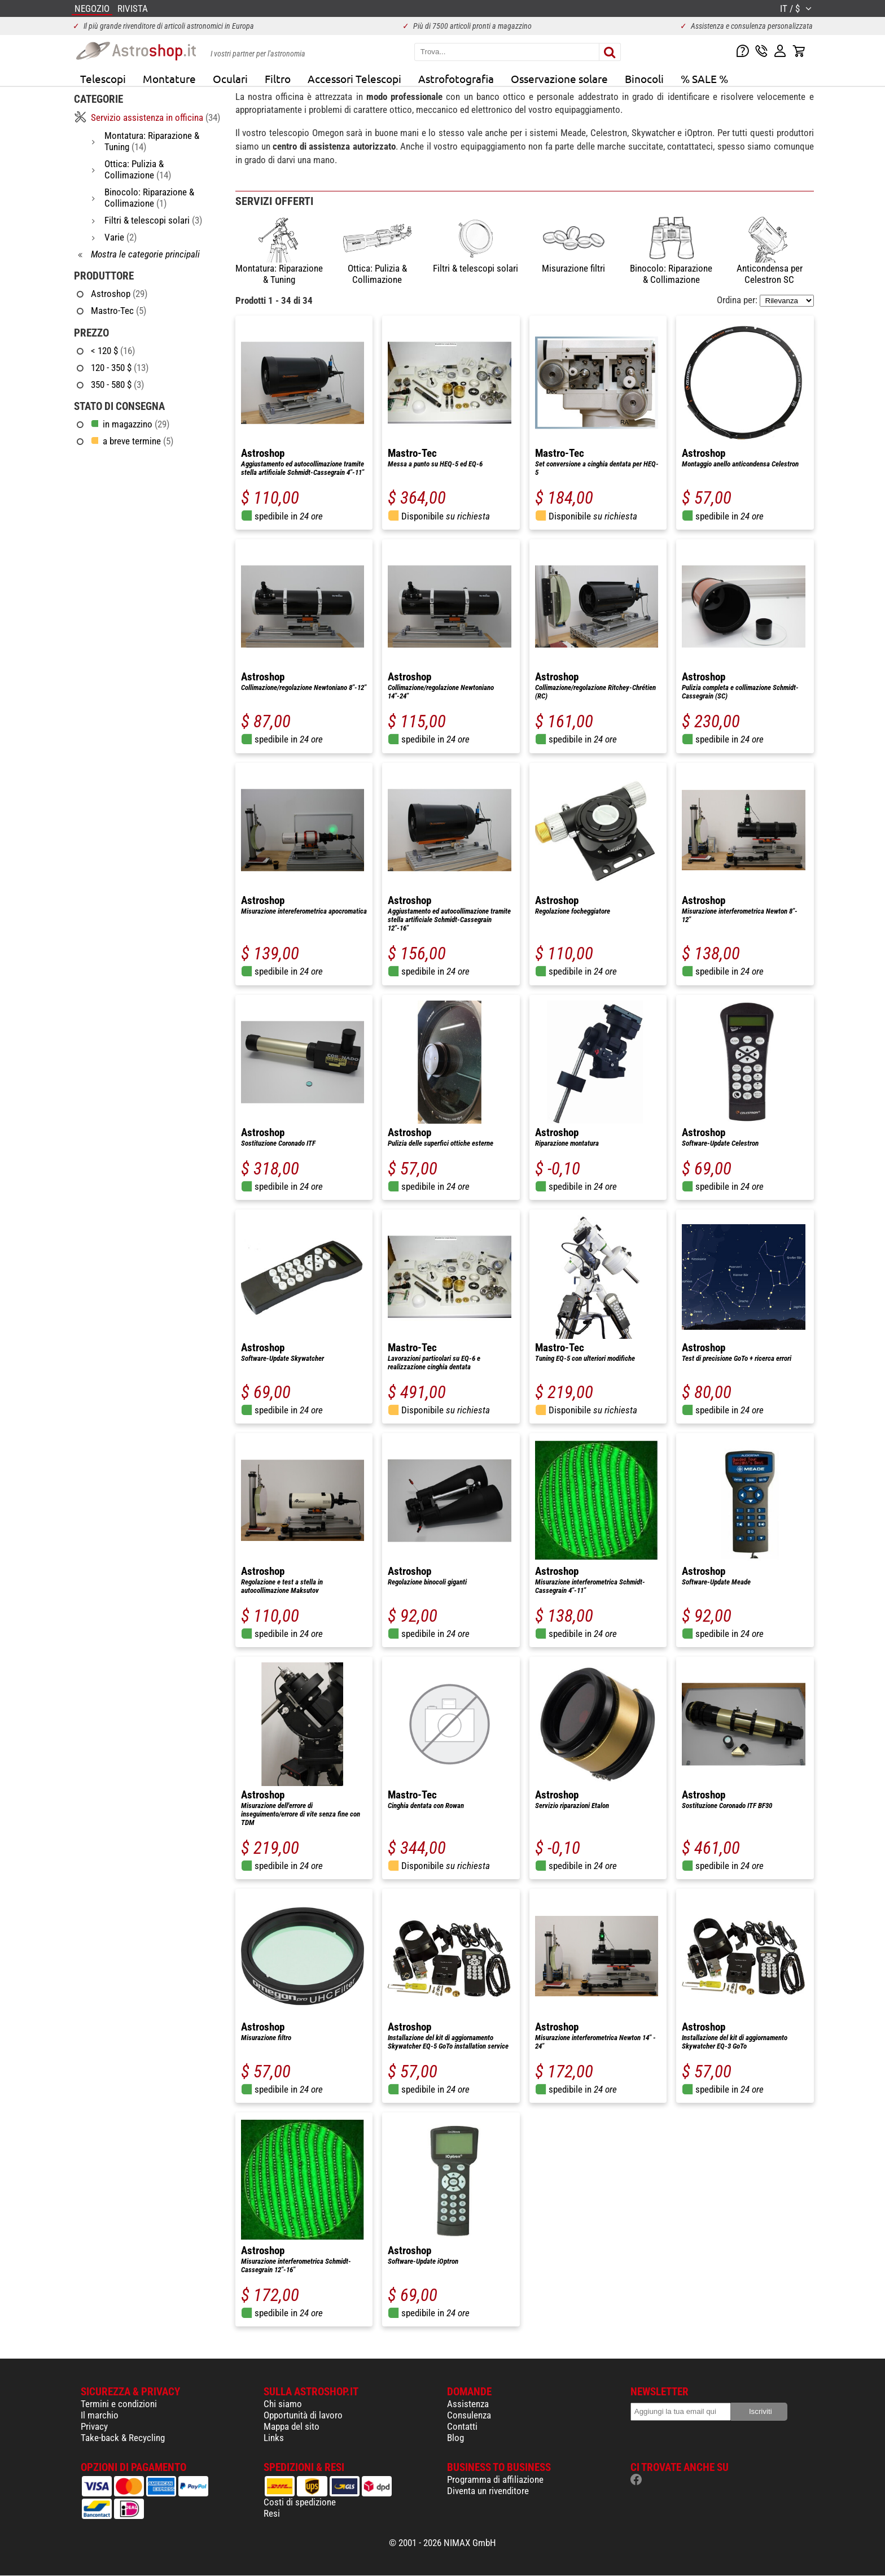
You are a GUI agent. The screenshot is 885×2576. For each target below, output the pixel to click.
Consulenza (469, 2415)
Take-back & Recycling (123, 2437)
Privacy (94, 2426)
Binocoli (644, 78)
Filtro (278, 78)
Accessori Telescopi (354, 78)
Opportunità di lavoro (303, 2415)
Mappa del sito (291, 2426)
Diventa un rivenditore (488, 2490)
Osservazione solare (559, 78)
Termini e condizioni (119, 2403)
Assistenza (468, 2403)
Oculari (230, 78)
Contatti (462, 2426)
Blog (455, 2437)
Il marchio (100, 2415)
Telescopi (103, 78)
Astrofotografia (456, 78)
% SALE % (704, 78)
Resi (272, 2513)
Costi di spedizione (300, 2502)
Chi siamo (283, 2403)
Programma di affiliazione (495, 2479)
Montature (169, 78)
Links (274, 2437)
